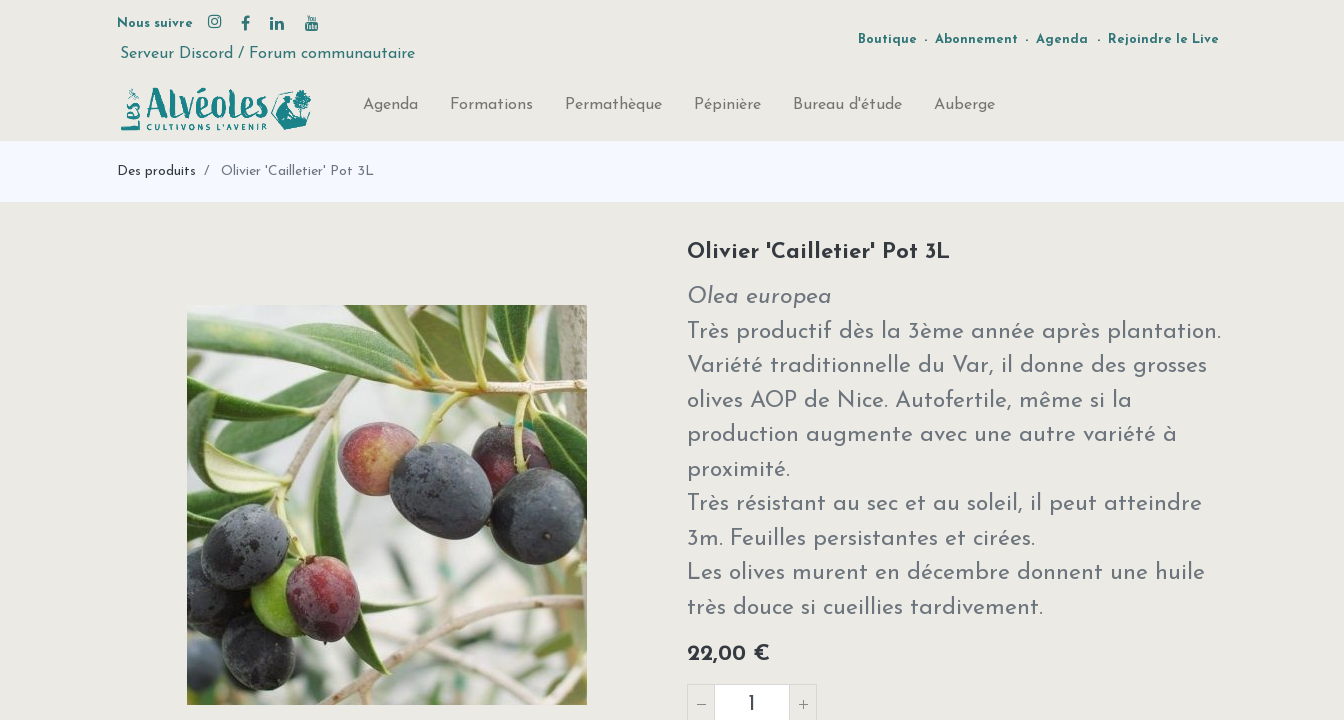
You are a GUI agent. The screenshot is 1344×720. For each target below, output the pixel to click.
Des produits (156, 171)
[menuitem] (390, 109)
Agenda (1062, 39)
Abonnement (976, 39)
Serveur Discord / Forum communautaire (267, 54)
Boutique (887, 39)
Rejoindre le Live (1163, 39)
